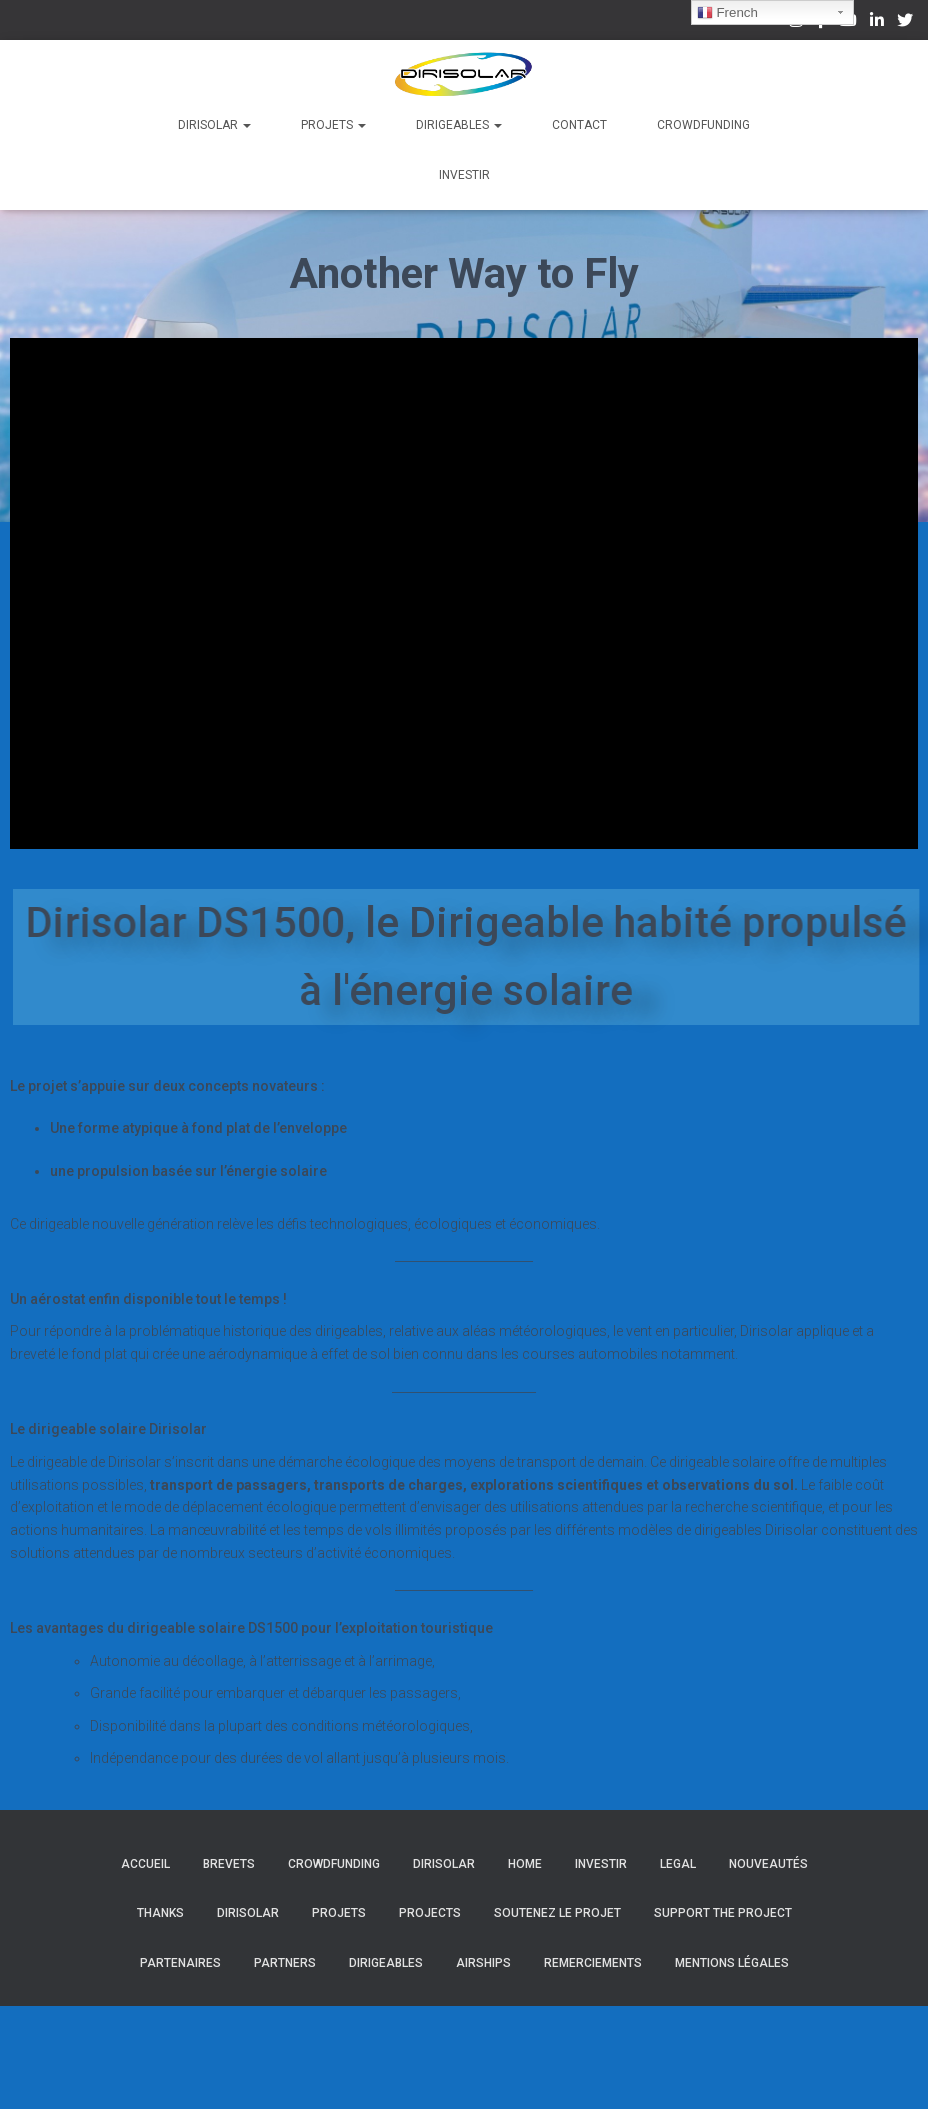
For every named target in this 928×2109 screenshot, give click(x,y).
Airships (483, 1963)
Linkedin (877, 23)
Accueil (145, 1864)
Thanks (160, 1913)
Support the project (723, 1913)
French (727, 13)
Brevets (229, 1864)
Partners (285, 1963)
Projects (430, 1913)
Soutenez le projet (557, 1913)
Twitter (905, 23)
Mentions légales (732, 1963)
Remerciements (593, 1963)
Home (525, 1864)
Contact (579, 125)
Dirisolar (214, 125)
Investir (464, 175)
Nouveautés (768, 1864)
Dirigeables (459, 125)
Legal (678, 1864)
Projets (333, 125)
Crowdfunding (703, 125)
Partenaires (180, 1963)
